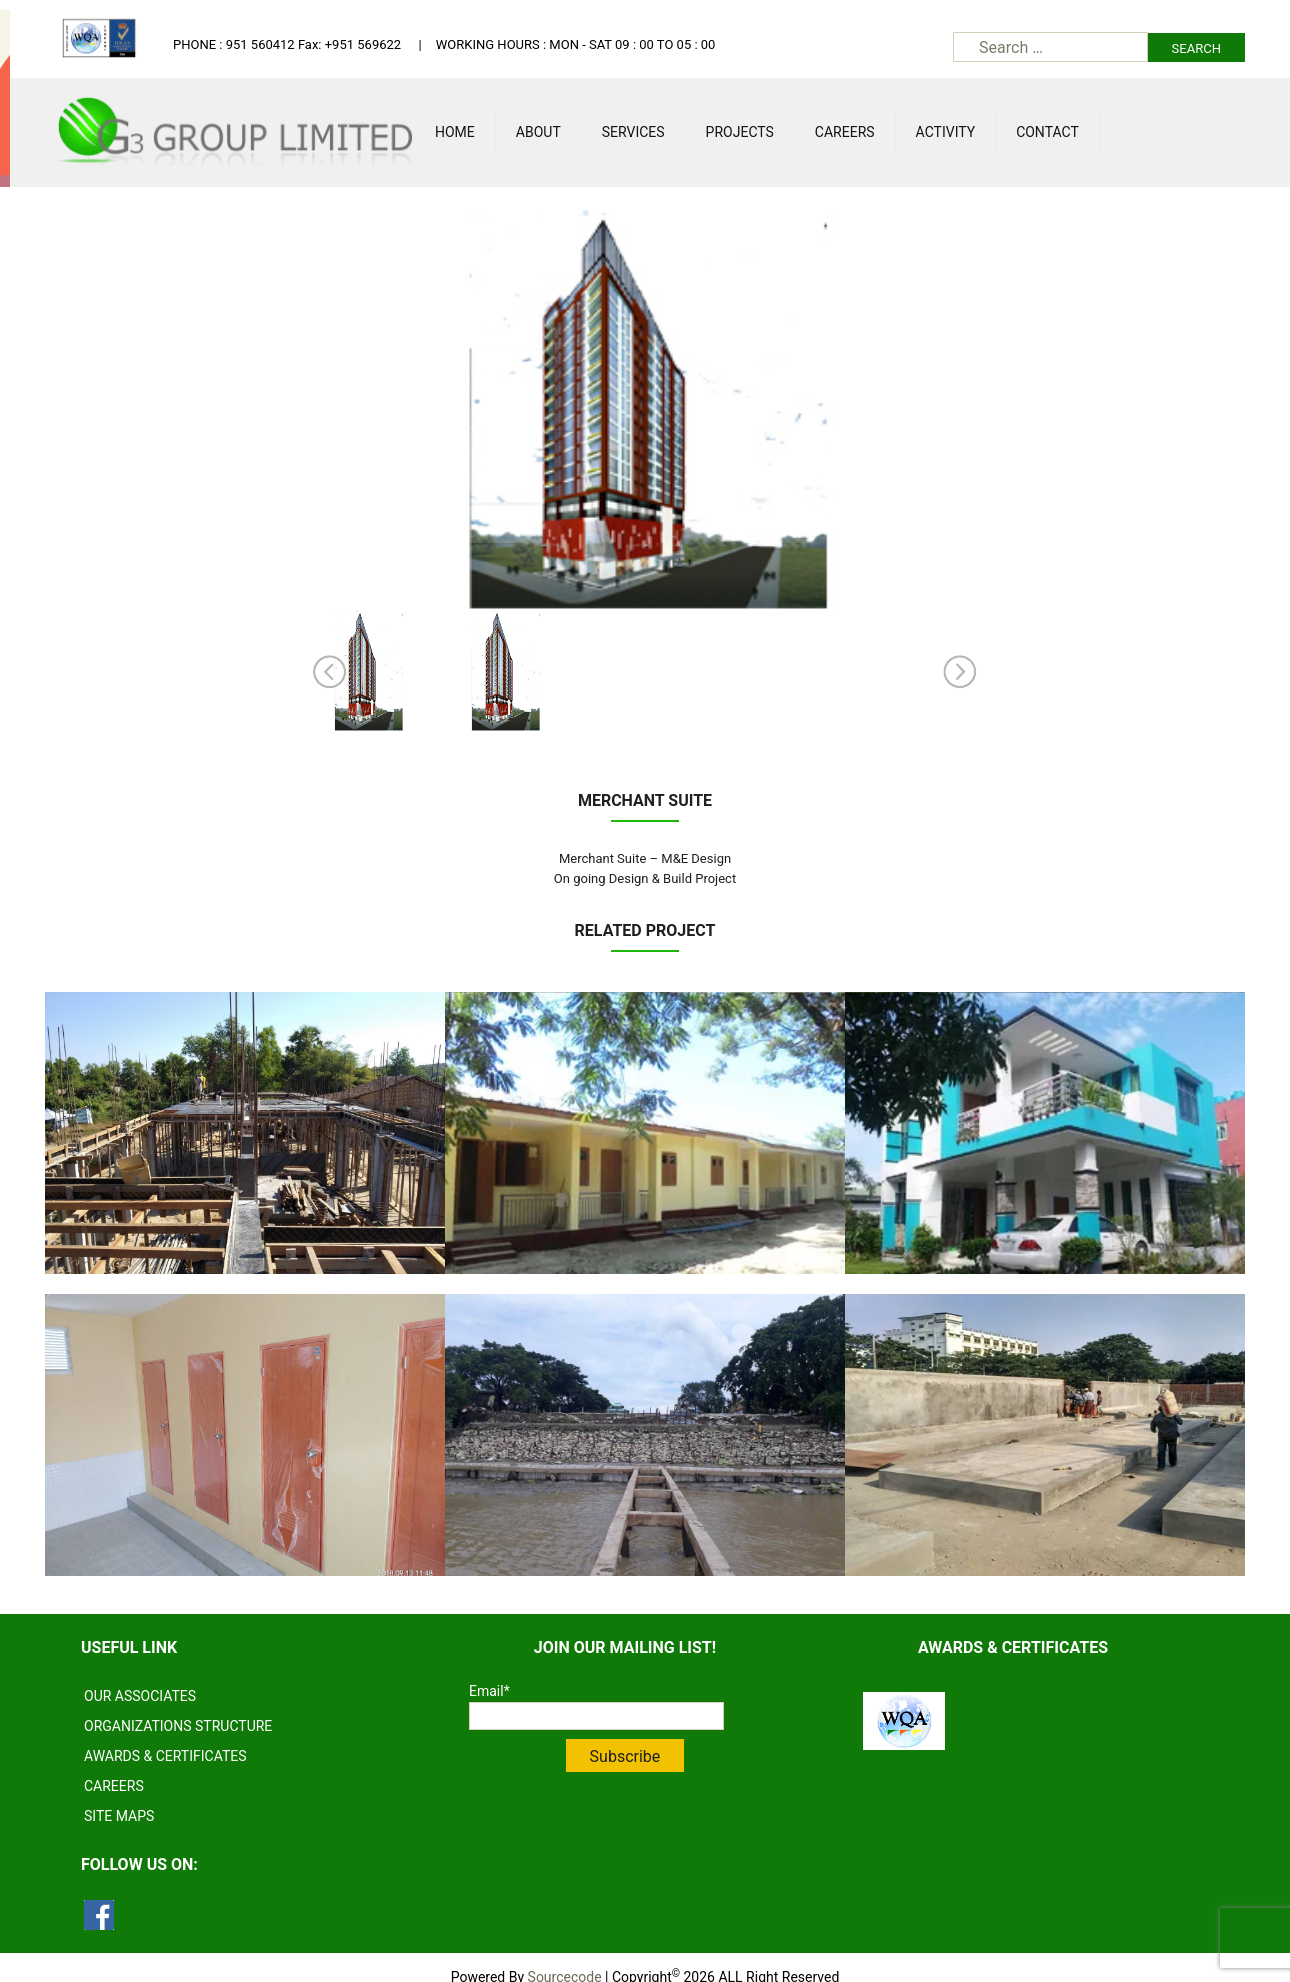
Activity (946, 132)
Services (633, 132)
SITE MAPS (119, 1796)
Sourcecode (565, 1957)
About (538, 132)
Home (455, 132)
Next (960, 672)
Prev (330, 672)
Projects (740, 132)
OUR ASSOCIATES (140, 1676)
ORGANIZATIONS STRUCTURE (178, 1706)
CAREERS (114, 1766)
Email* (596, 1686)
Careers (845, 132)
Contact (1047, 132)
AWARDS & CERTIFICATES (165, 1736)
